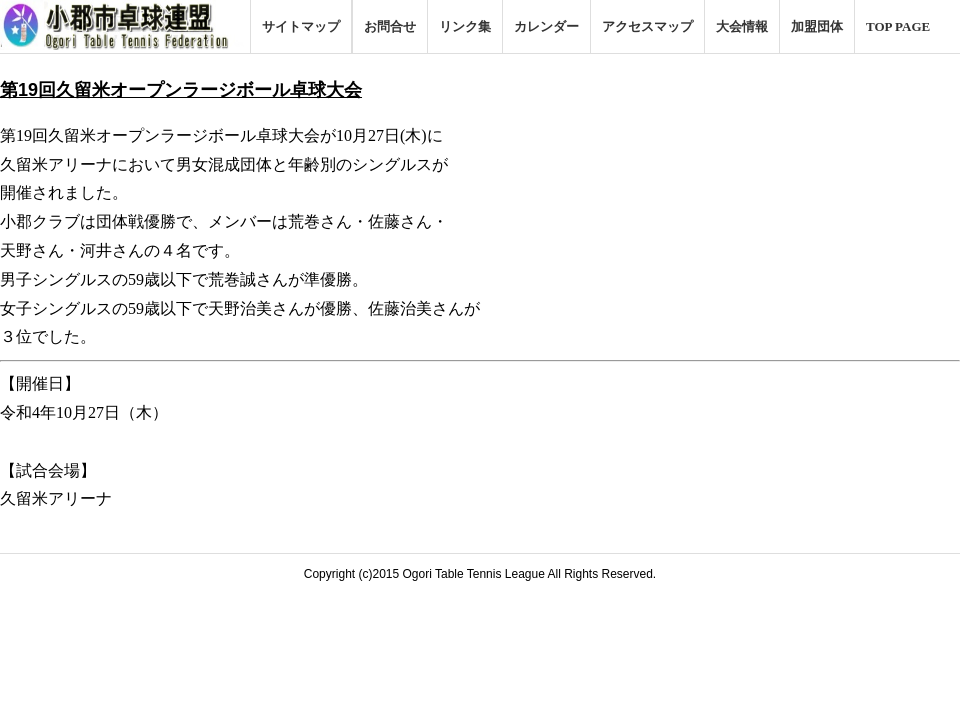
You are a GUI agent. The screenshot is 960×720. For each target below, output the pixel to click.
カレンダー (546, 26)
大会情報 (742, 26)
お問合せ (390, 26)
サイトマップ (301, 26)
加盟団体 (817, 26)
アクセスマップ (647, 26)
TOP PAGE (898, 26)
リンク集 (465, 26)
